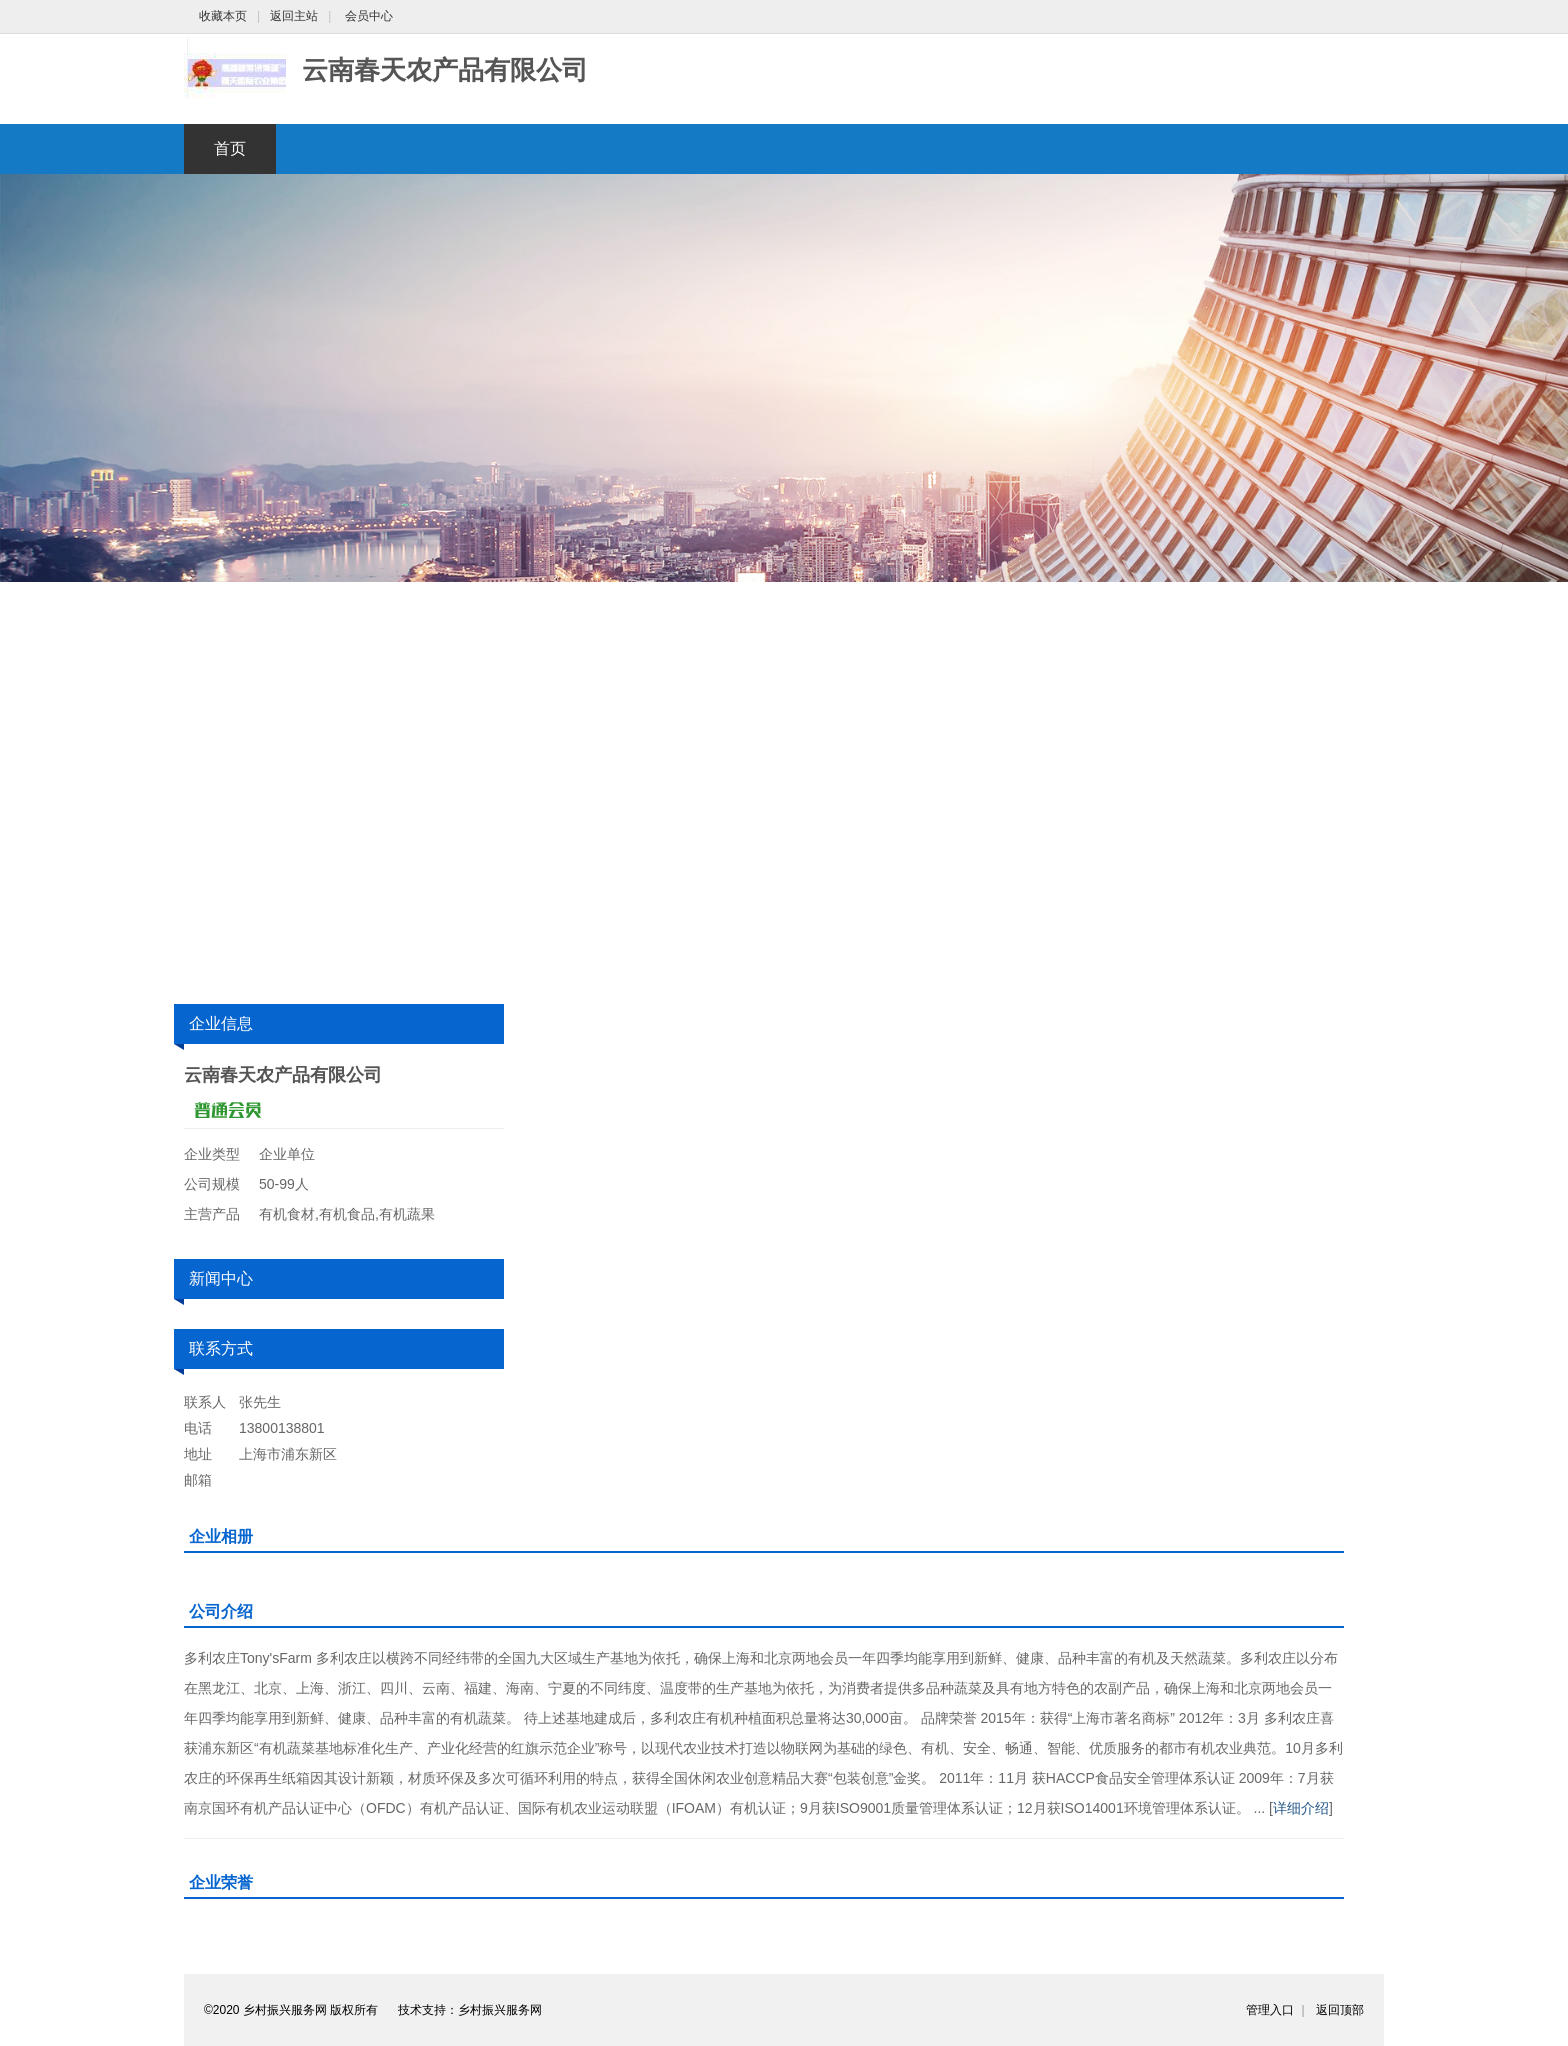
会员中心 (369, 16)
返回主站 (294, 16)
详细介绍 (1301, 1808)
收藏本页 (223, 16)
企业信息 (221, 1023)
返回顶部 (1340, 2010)
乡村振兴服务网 (500, 2010)
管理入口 (1270, 2010)
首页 (230, 148)
